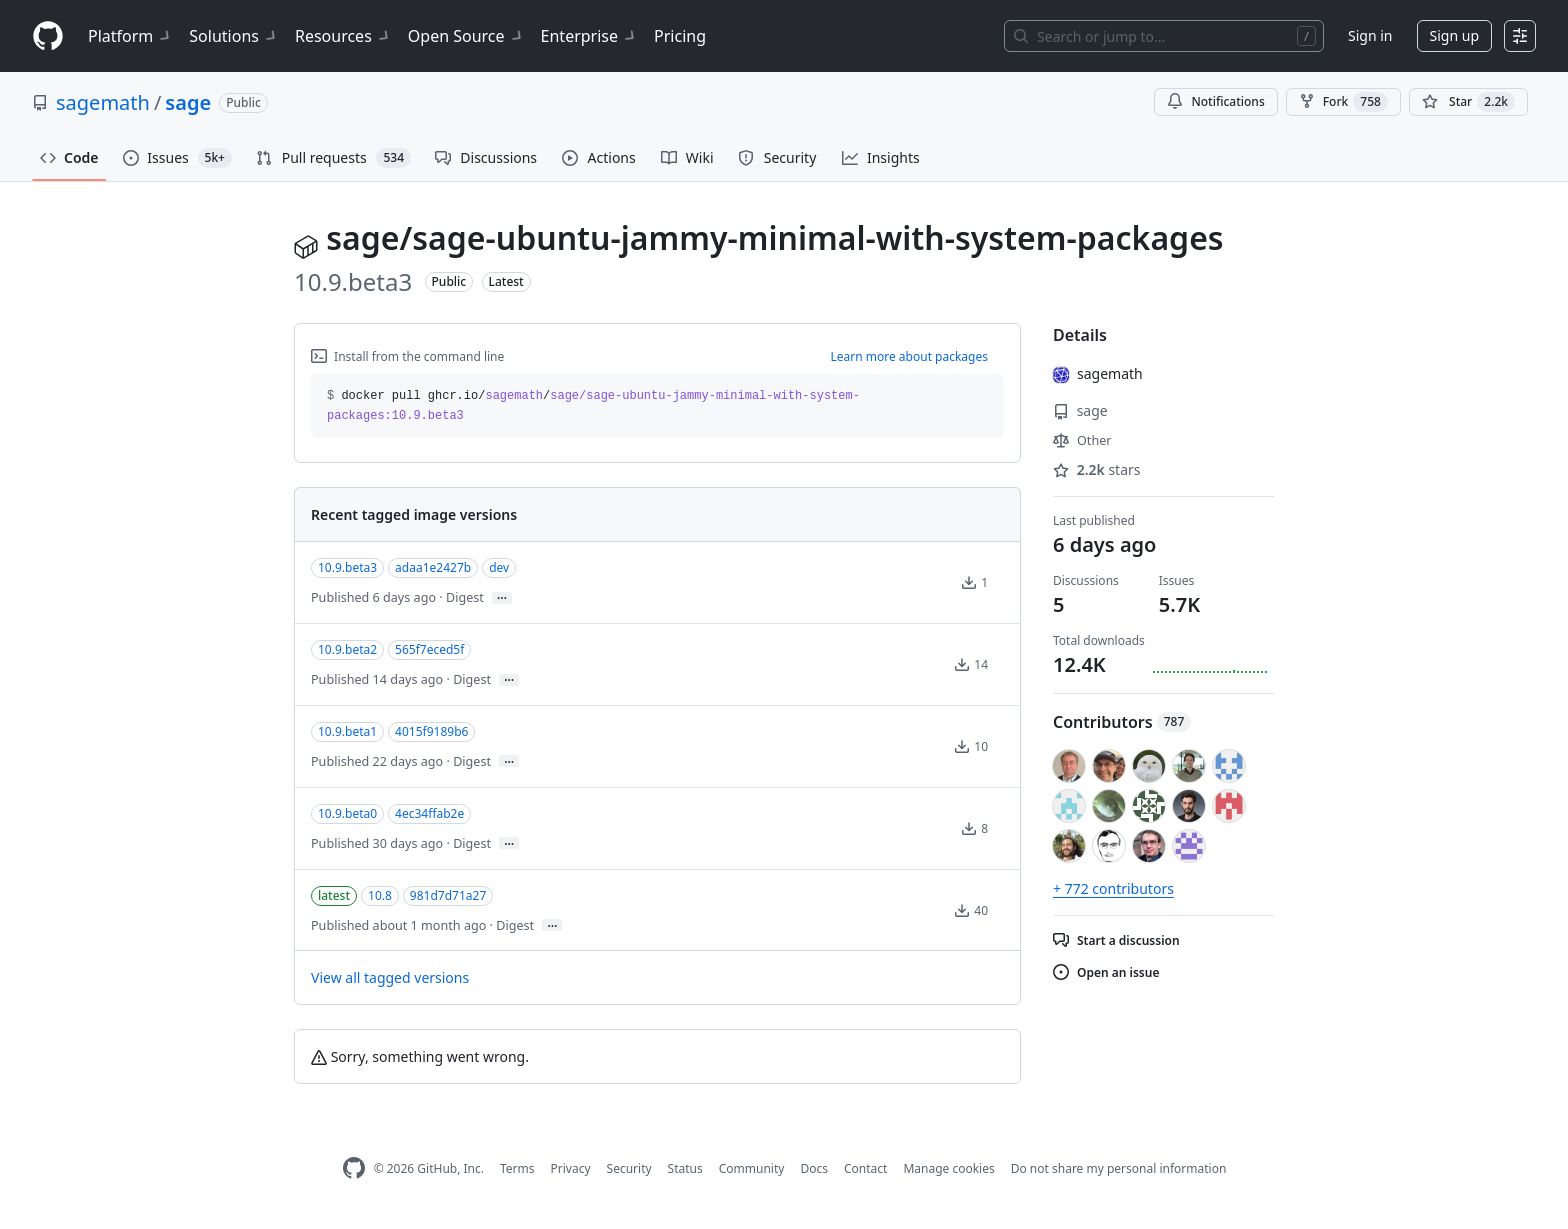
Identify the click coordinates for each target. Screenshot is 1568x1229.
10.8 (380, 895)
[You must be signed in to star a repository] (1468, 102)
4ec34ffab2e (429, 813)
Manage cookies (948, 1168)
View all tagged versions (390, 977)
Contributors (1122, 722)
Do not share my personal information (1119, 1168)
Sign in (1370, 35)
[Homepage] (48, 36)
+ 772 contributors (1113, 888)
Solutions (234, 36)
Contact (865, 1168)
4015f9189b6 (431, 731)
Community (752, 1168)
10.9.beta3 (347, 567)
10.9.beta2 (347, 649)
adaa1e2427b (433, 567)
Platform (130, 36)
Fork (1343, 102)
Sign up (1454, 35)
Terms (517, 1168)
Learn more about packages (909, 356)
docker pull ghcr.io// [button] (593, 406)
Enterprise (589, 36)
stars (1097, 469)
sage (188, 102)
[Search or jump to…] (1164, 36)
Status (685, 1168)
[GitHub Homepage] (354, 1168)
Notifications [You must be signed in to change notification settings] (1215, 101)
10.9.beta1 (347, 731)
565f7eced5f (429, 649)
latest (334, 895)
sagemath (103, 102)
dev (499, 567)
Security (629, 1168)
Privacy (571, 1168)
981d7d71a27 (448, 895)
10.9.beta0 (347, 813)
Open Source (466, 36)
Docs (814, 1168)
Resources (343, 36)
